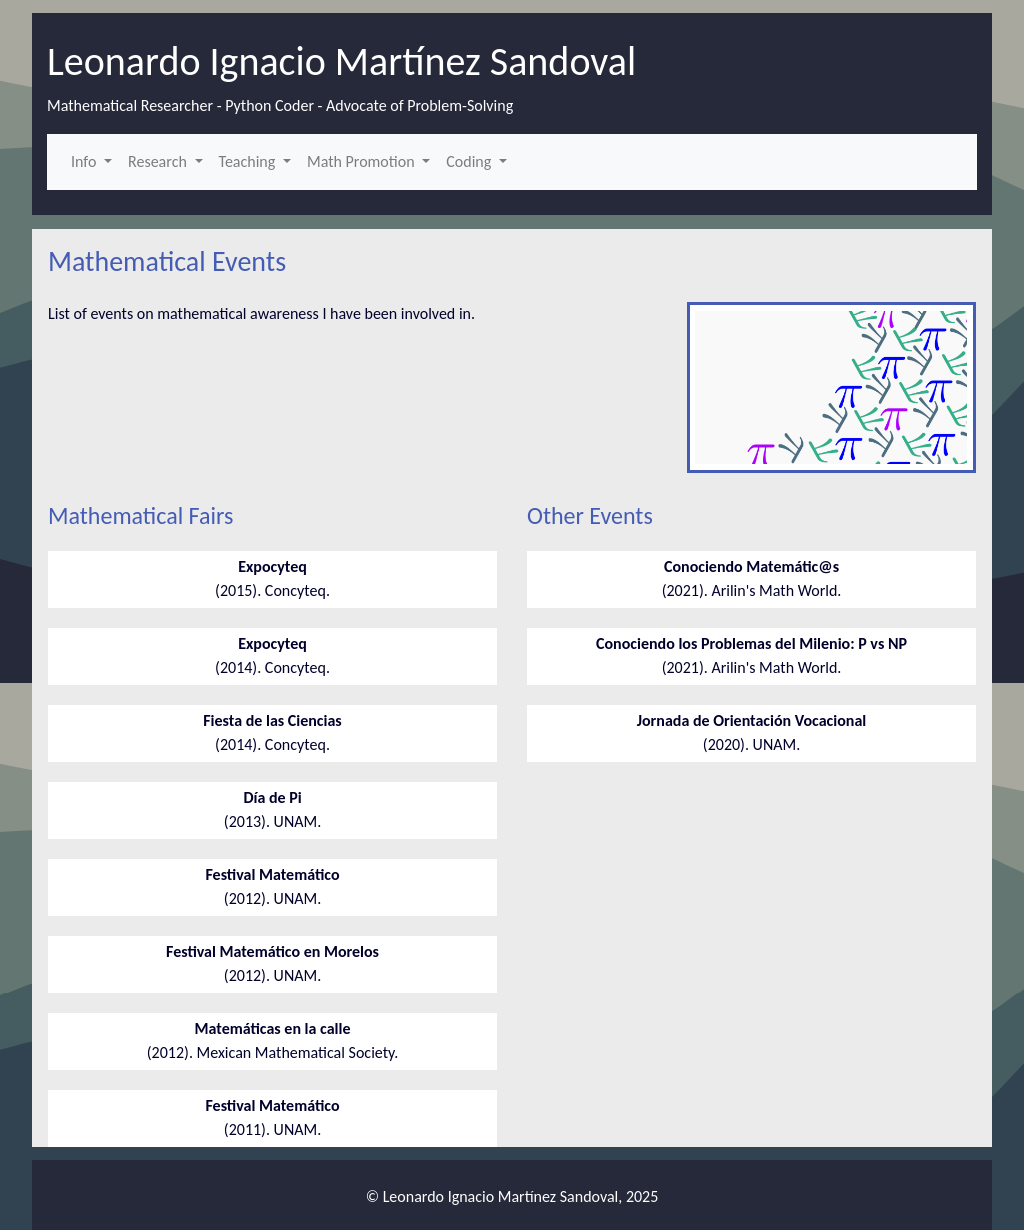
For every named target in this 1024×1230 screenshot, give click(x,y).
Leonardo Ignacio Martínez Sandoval (341, 61)
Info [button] (85, 161)
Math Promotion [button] (362, 161)
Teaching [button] (249, 161)
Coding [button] (470, 161)
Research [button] (159, 161)
